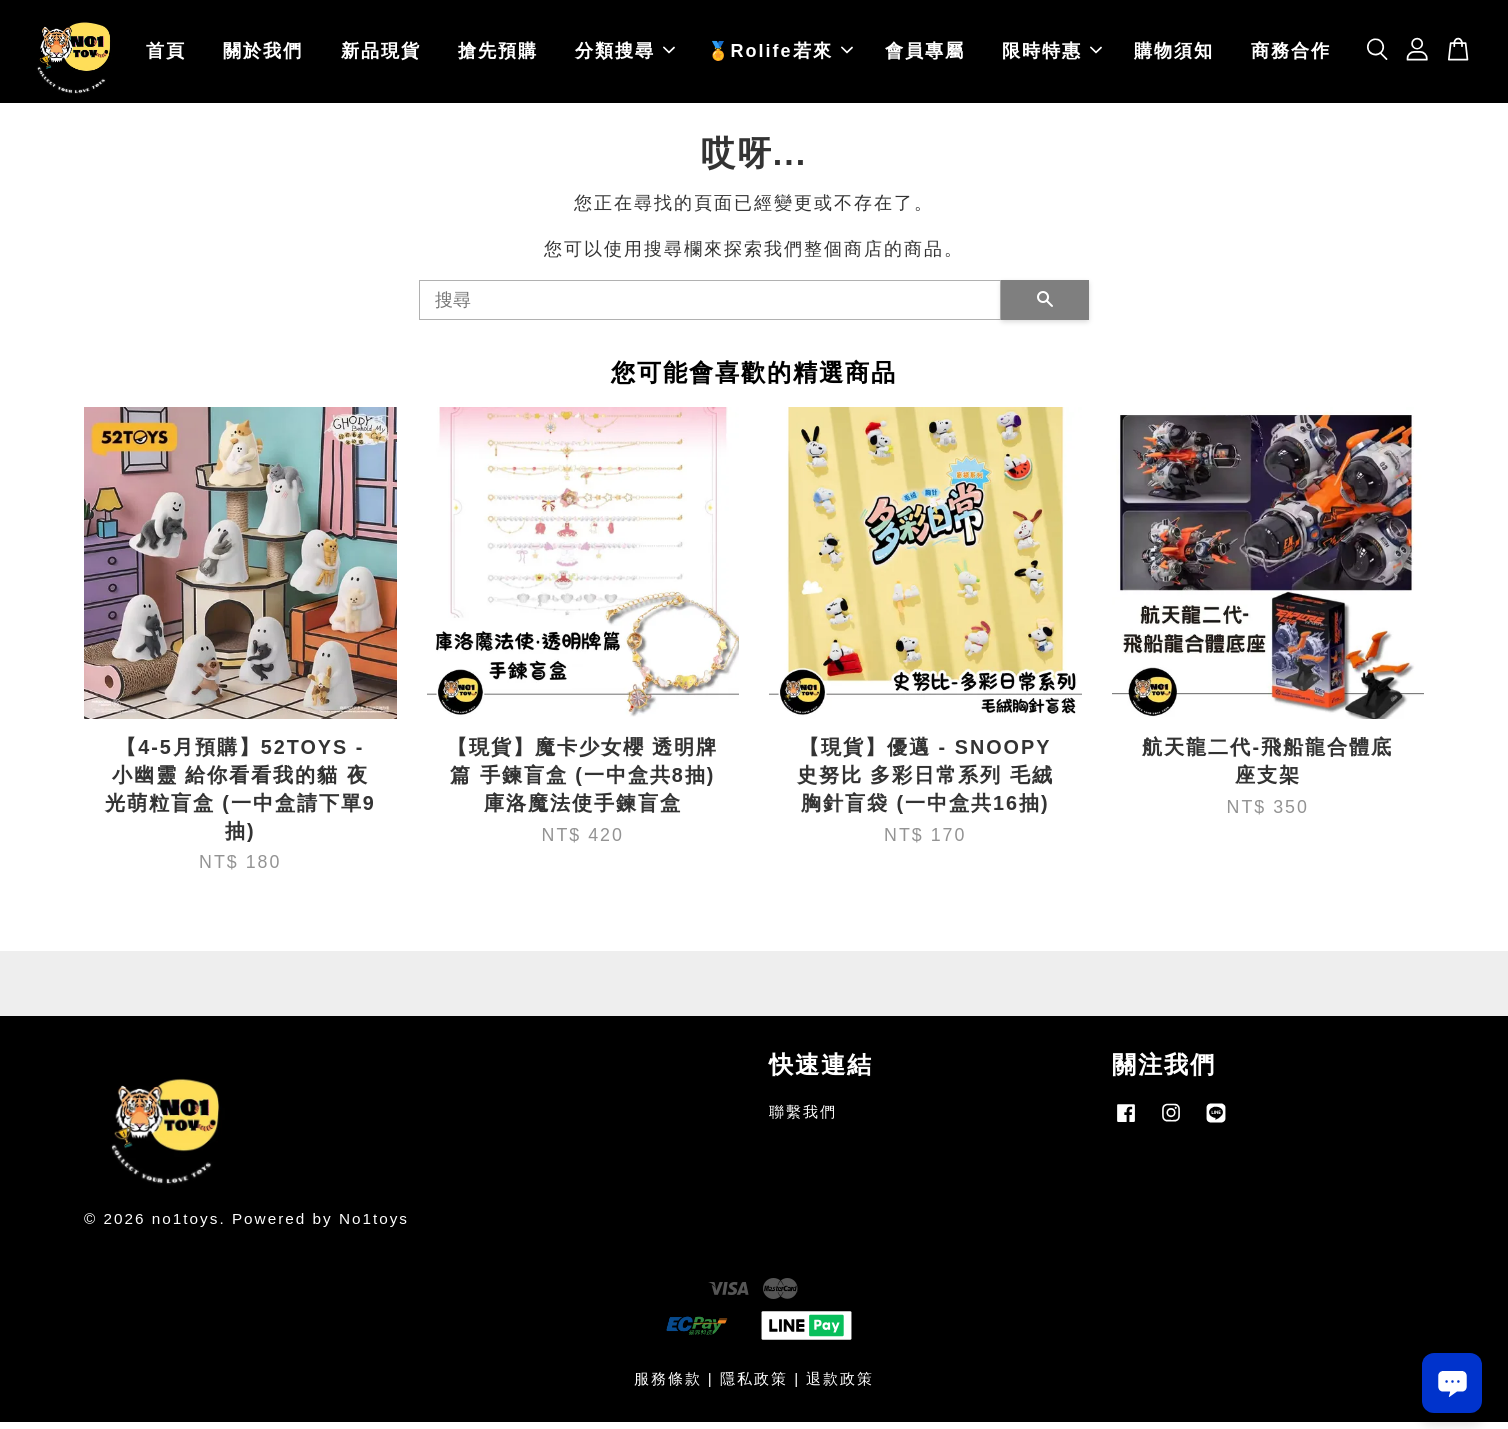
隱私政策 (754, 1385)
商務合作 (1291, 55)
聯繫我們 (803, 1119)
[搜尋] (710, 307)
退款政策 (840, 1385)
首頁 (166, 55)
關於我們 (263, 55)
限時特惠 (1052, 55)
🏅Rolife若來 (780, 55)
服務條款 (668, 1385)
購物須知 (1174, 55)
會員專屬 (925, 55)
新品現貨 (381, 55)
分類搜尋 (625, 55)
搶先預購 (498, 55)
